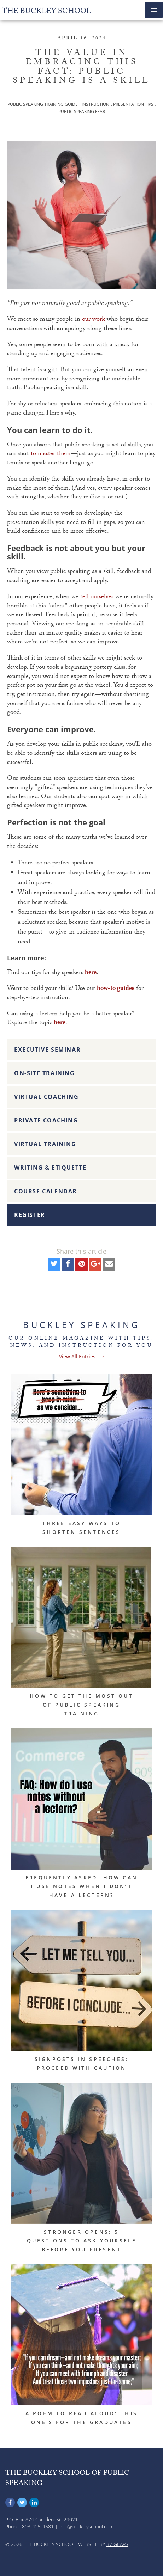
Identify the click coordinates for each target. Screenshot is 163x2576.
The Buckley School (46, 12)
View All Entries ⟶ (81, 1356)
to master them (51, 454)
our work (93, 319)
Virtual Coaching (46, 1097)
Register (29, 1215)
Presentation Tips (133, 104)
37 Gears (117, 2544)
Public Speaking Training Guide (42, 104)
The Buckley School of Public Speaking (67, 2479)
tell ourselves (96, 597)
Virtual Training (45, 1144)
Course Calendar (45, 1191)
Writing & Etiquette (50, 1167)
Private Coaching (46, 1120)
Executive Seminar (47, 1049)
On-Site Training (44, 1073)
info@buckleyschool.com (86, 2526)
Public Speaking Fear (81, 112)
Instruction (95, 104)
